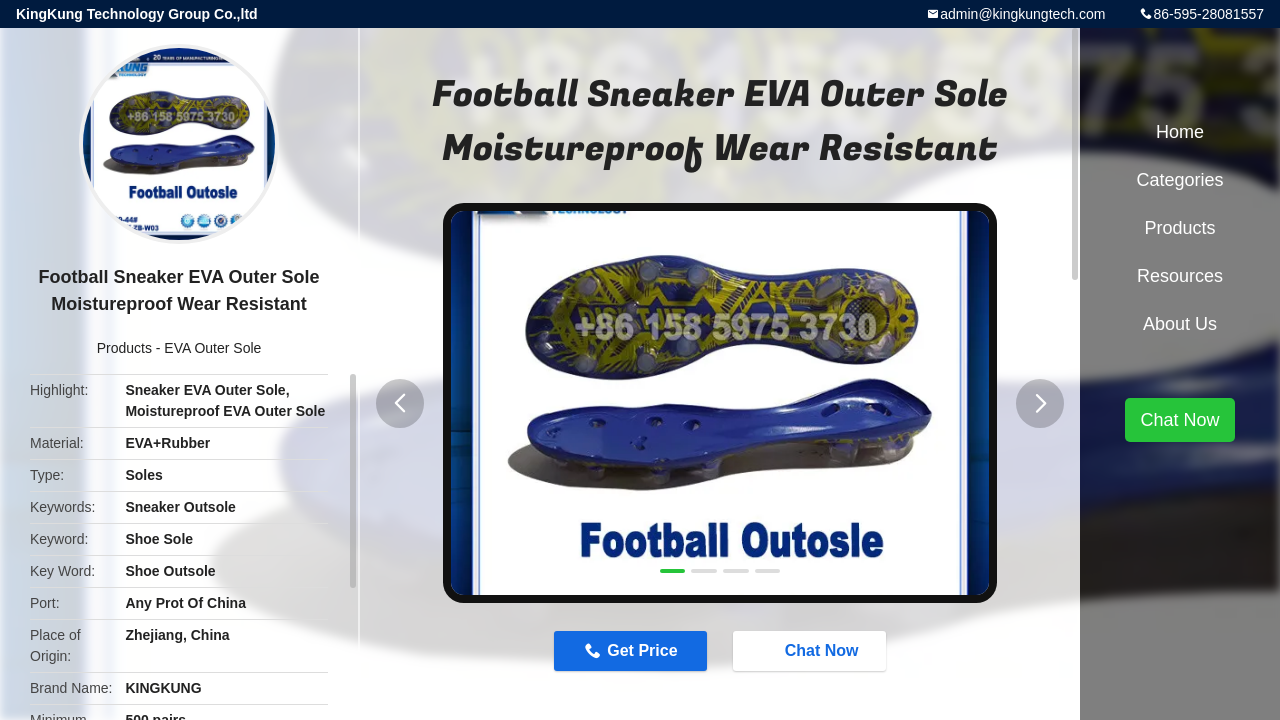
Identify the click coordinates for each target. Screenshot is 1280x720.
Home (1180, 132)
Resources (1180, 276)
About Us (1180, 324)
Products (124, 348)
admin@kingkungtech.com (1022, 14)
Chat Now (812, 650)
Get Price (642, 650)
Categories (1179, 180)
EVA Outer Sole (212, 348)
